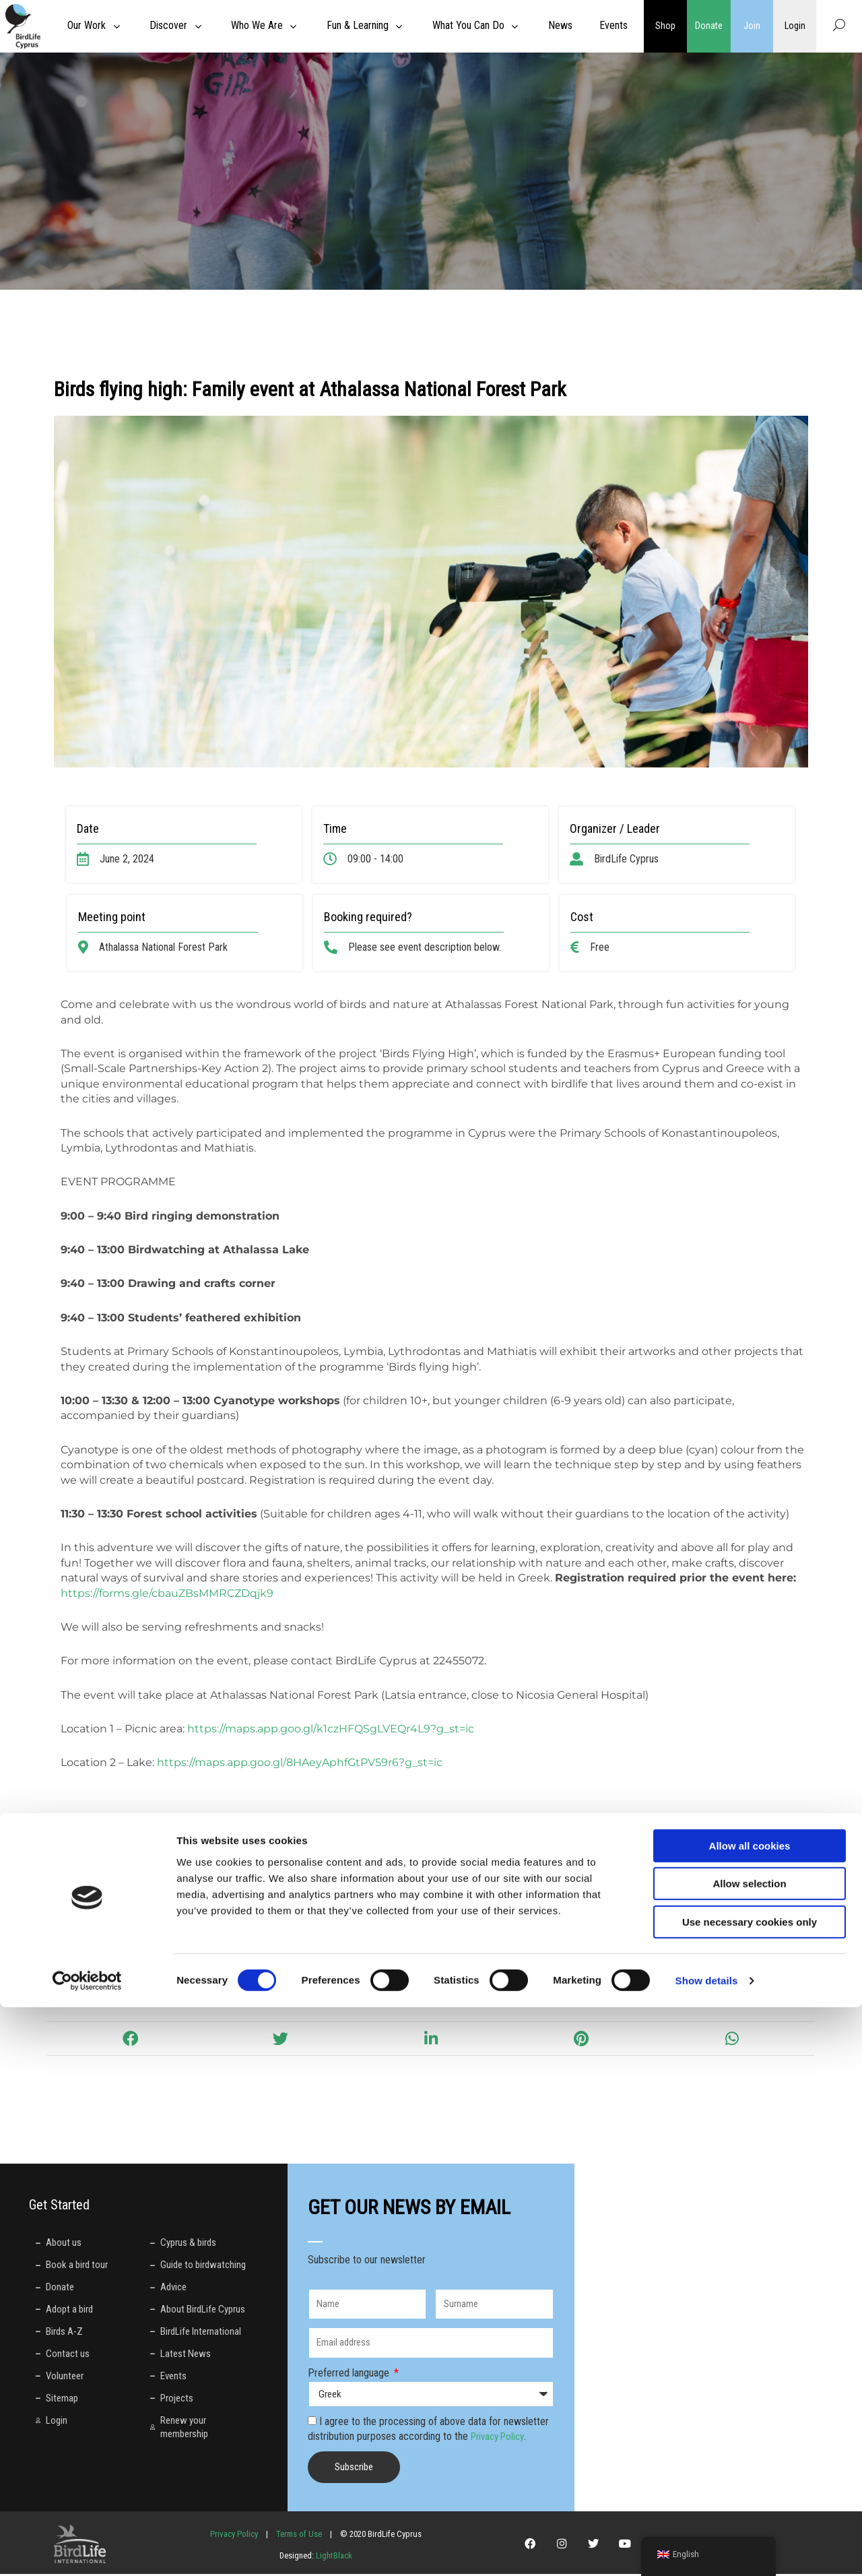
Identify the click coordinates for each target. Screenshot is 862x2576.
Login (794, 26)
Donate (708, 26)
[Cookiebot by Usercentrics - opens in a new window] (87, 2550)
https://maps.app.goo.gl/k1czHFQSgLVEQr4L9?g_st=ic (330, 1728)
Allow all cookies (750, 2414)
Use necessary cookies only (749, 2490)
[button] (130, 2041)
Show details (706, 2549)
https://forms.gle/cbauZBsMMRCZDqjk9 (167, 1593)
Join (751, 26)
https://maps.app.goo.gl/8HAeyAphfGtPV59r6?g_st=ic (299, 1762)
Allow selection (749, 2453)
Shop (665, 26)
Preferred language (350, 2374)
